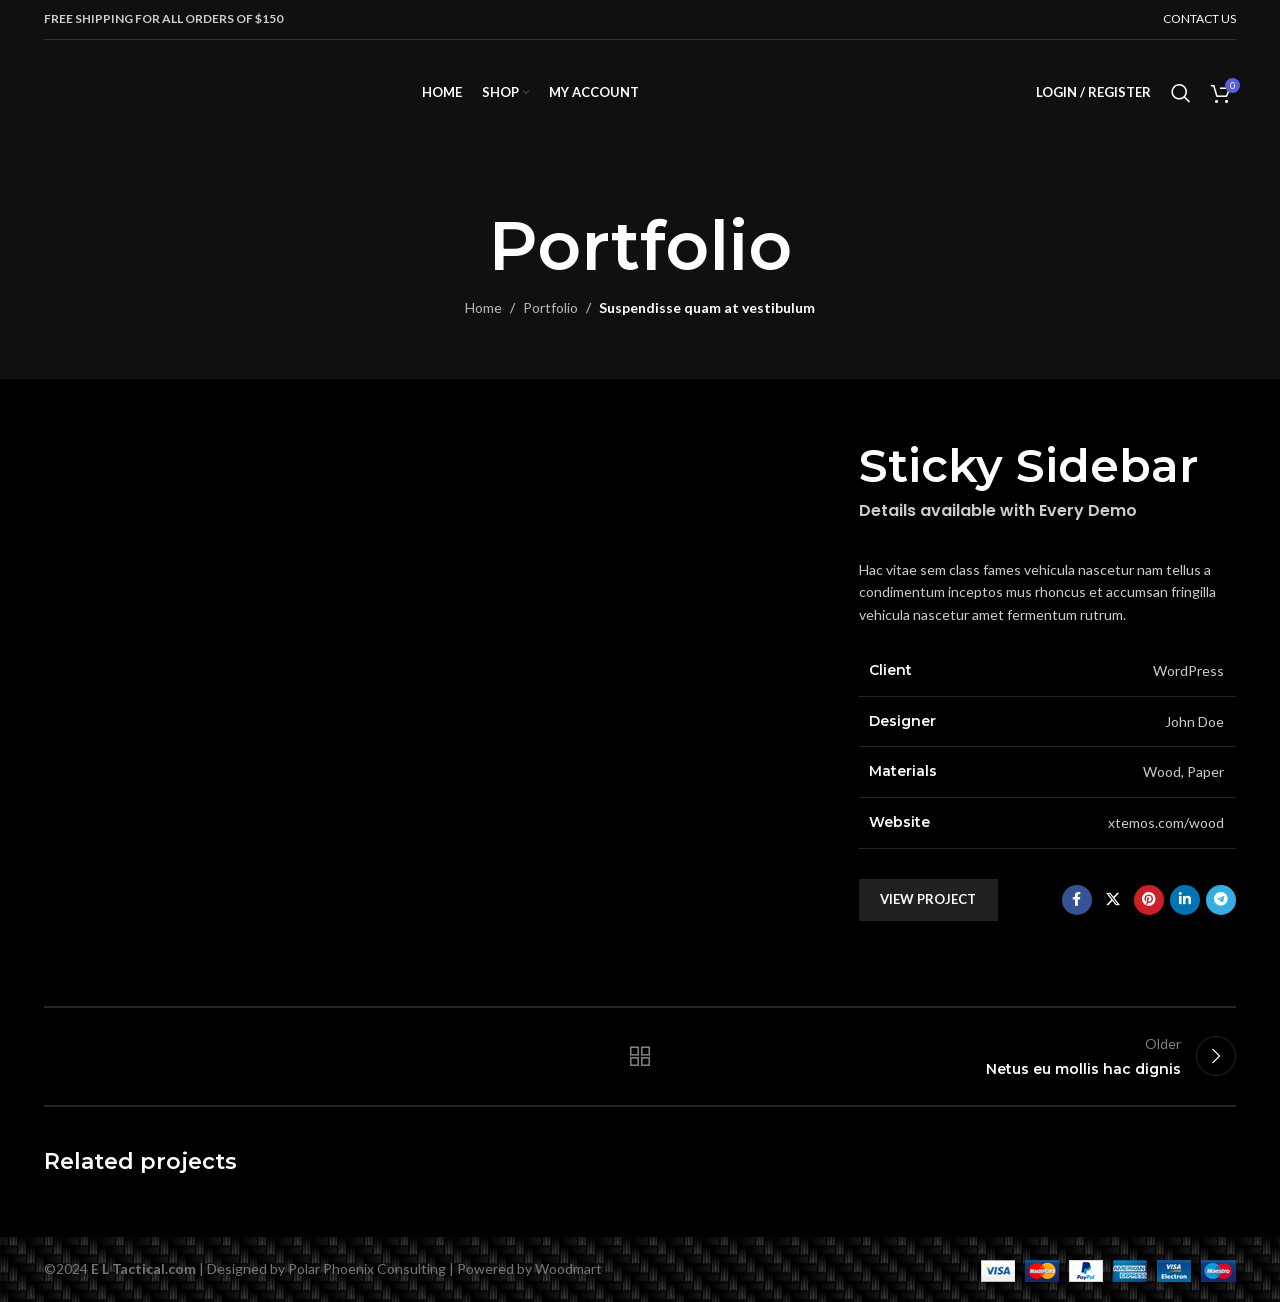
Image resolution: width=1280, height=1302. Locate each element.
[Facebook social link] (1077, 900)
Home (483, 307)
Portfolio (550, 307)
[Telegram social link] (1221, 900)
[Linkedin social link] (1185, 900)
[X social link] (1113, 900)
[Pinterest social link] (1149, 900)
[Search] (1181, 93)
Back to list (640, 1056)
